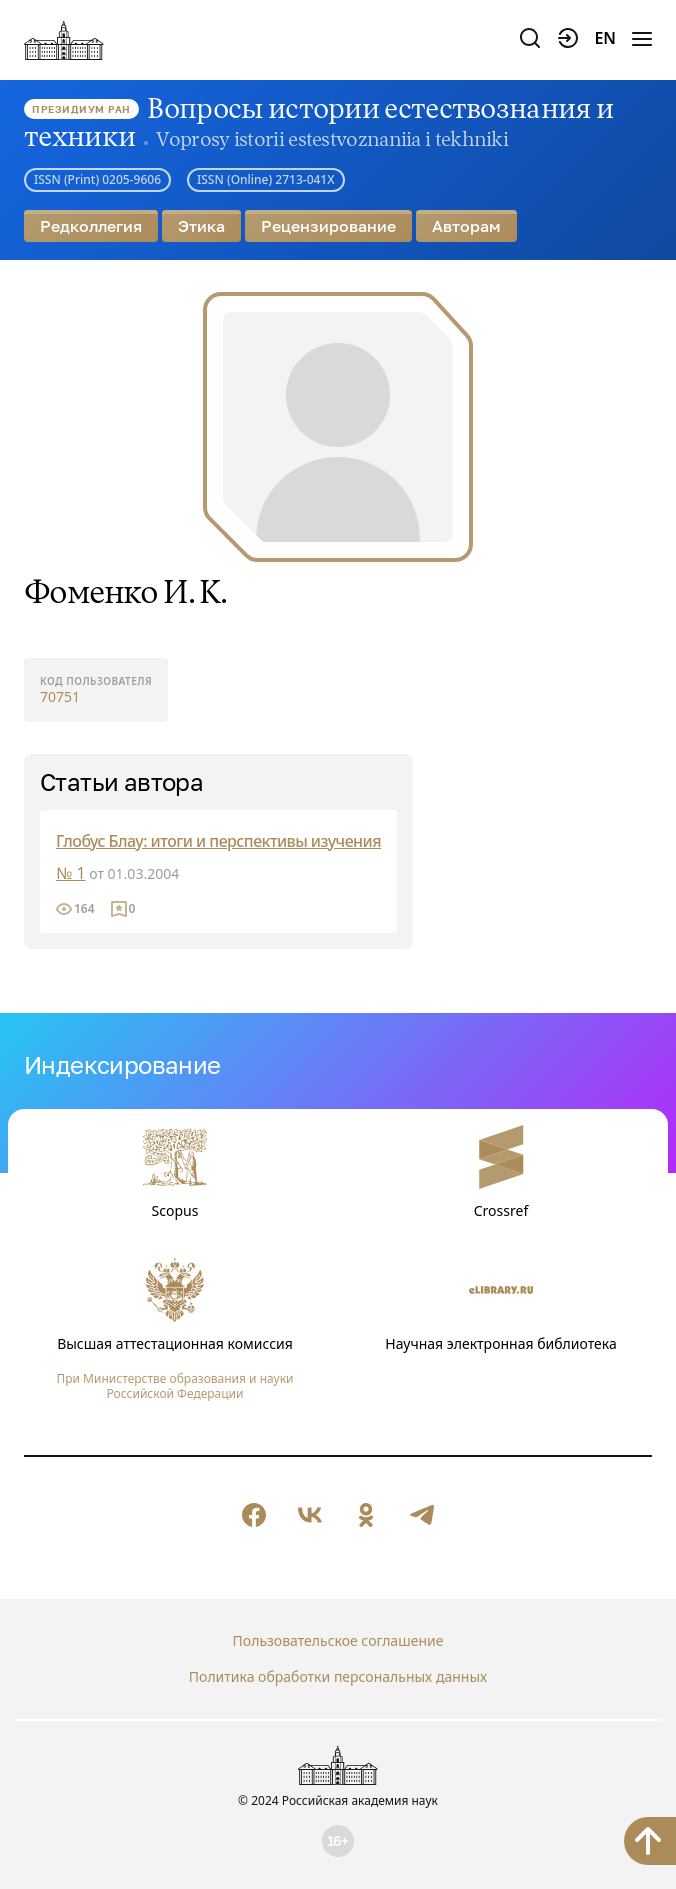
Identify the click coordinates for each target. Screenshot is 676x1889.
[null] (254, 1515)
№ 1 (71, 873)
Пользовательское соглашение (338, 1640)
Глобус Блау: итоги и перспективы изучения (218, 841)
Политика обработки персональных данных (338, 1676)
